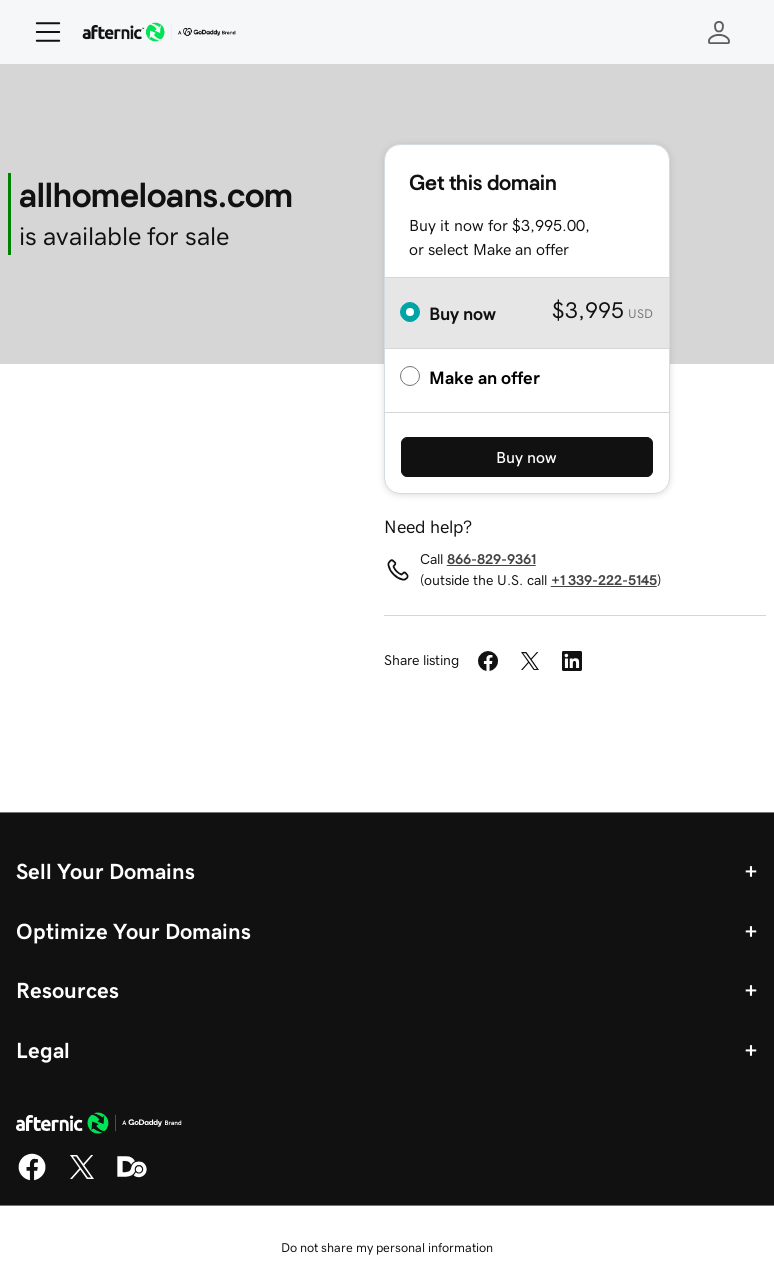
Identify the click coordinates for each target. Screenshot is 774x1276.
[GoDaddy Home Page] (99, 1126)
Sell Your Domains (105, 871)
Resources (67, 990)
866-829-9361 (491, 559)
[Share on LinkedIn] (572, 661)
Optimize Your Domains (133, 931)
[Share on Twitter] (530, 661)
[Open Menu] (40, 32)
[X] (82, 1177)
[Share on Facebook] (488, 661)
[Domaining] (132, 1177)
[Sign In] (719, 32)
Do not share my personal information (387, 1247)
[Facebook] (32, 1177)
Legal (43, 1050)
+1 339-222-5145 (604, 580)
